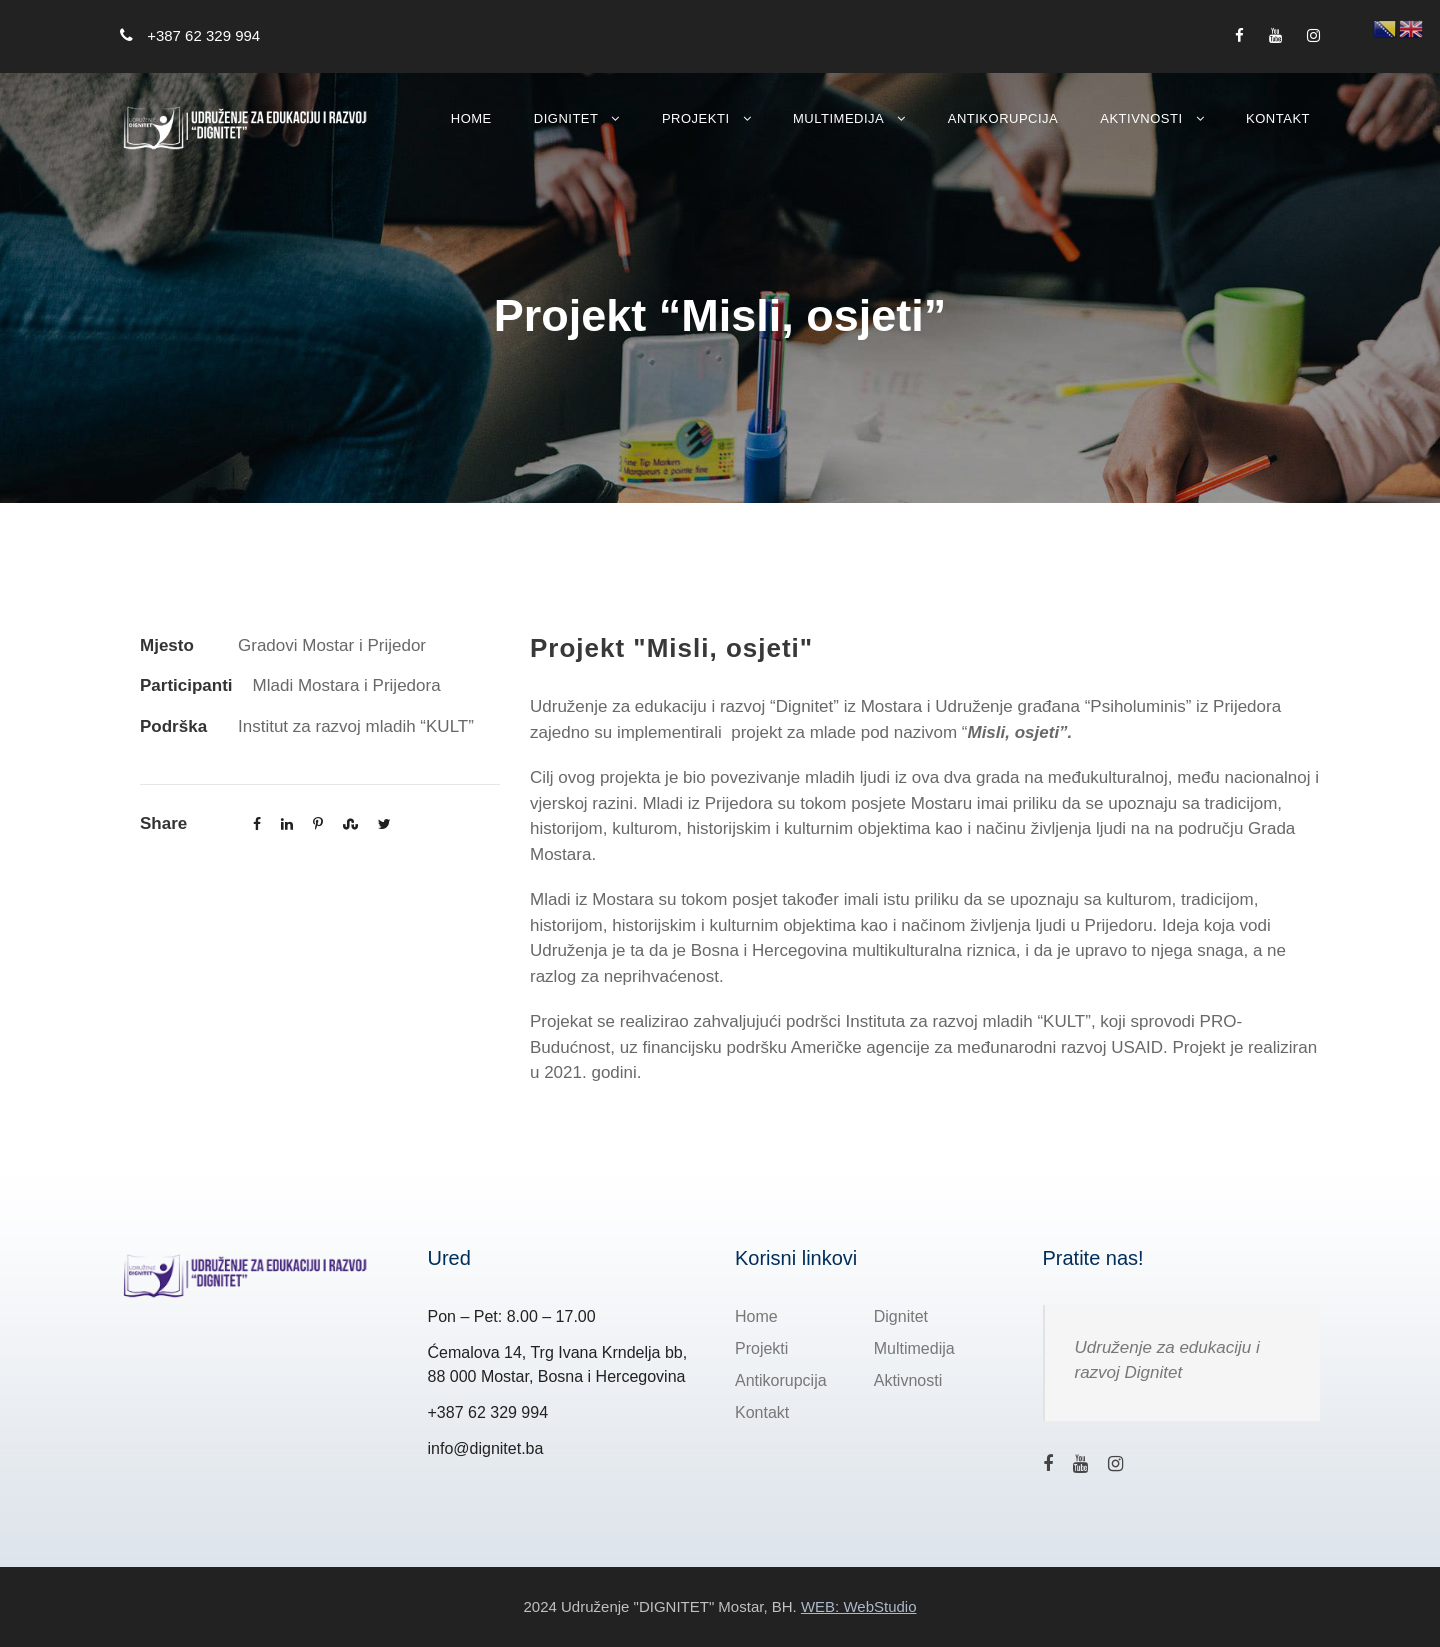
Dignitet (566, 118)
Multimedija (838, 118)
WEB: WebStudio (859, 1606)
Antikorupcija (1003, 118)
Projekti (696, 118)
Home (471, 118)
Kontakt (1278, 118)
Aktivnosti (1141, 118)
